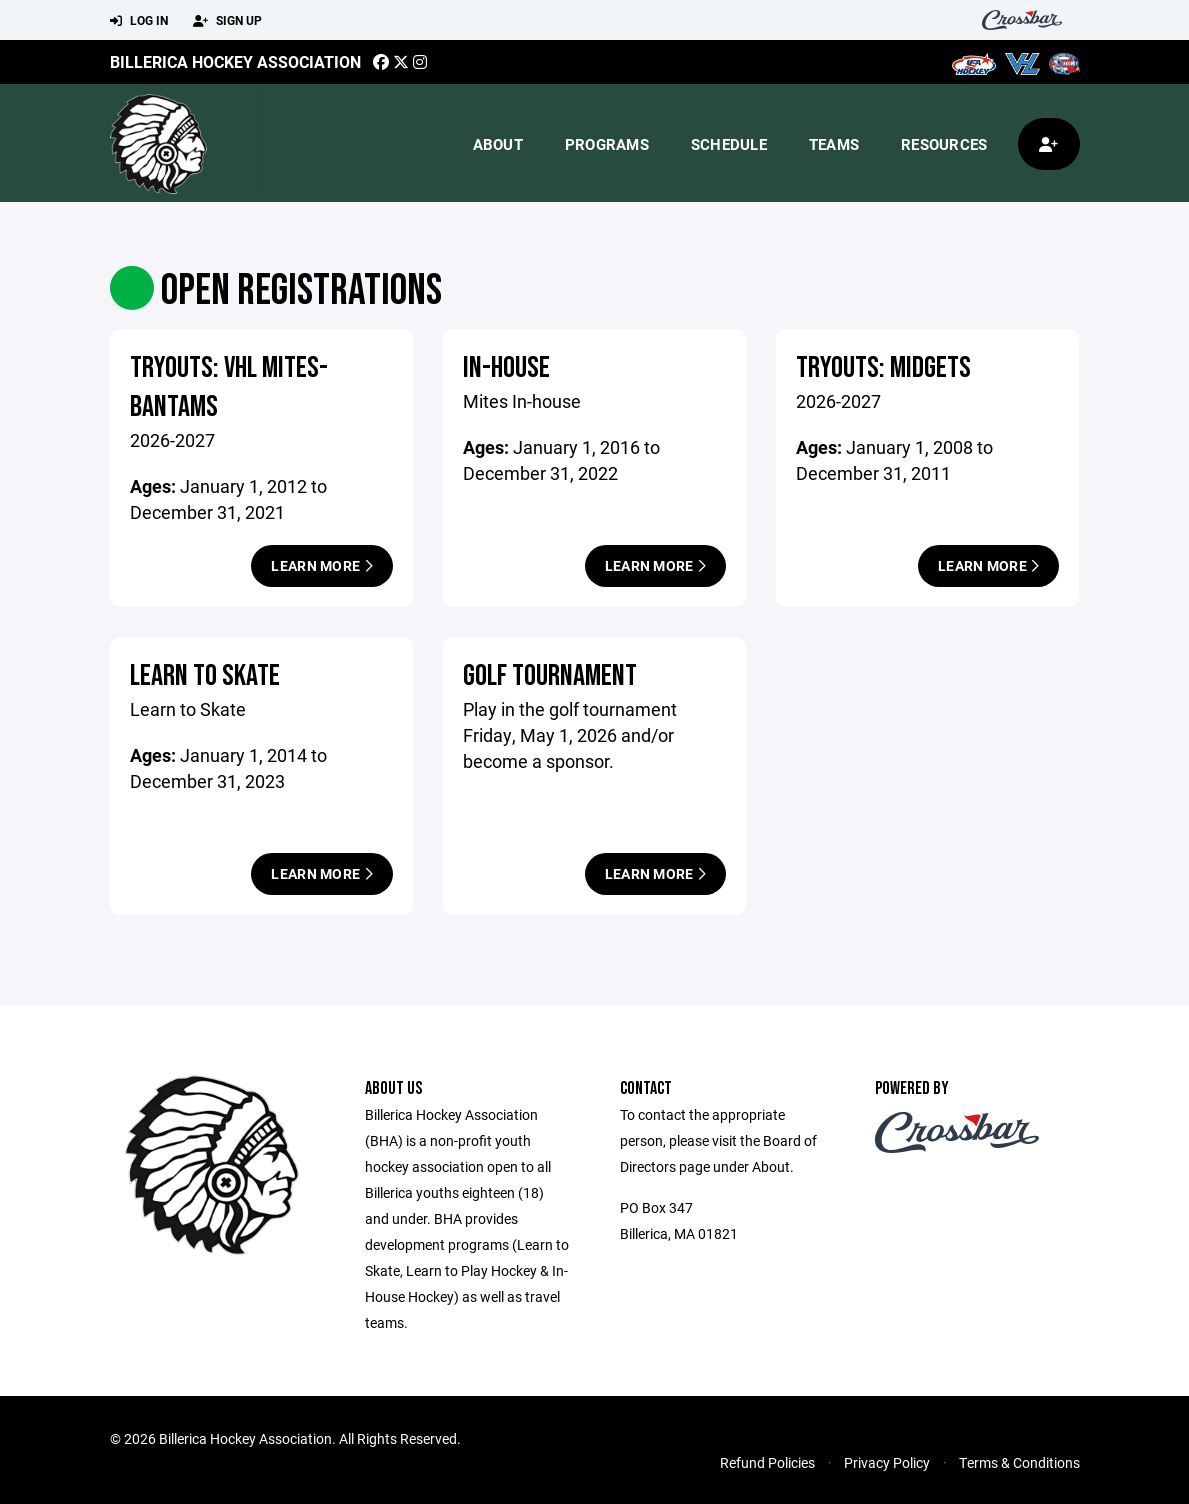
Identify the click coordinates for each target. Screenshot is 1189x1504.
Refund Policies (767, 1462)
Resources (944, 144)
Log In (139, 21)
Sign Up (227, 21)
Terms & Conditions (1019, 1462)
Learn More (321, 565)
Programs (607, 144)
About (498, 144)
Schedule (729, 144)
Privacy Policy (887, 1462)
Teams (834, 144)
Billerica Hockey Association (235, 61)
